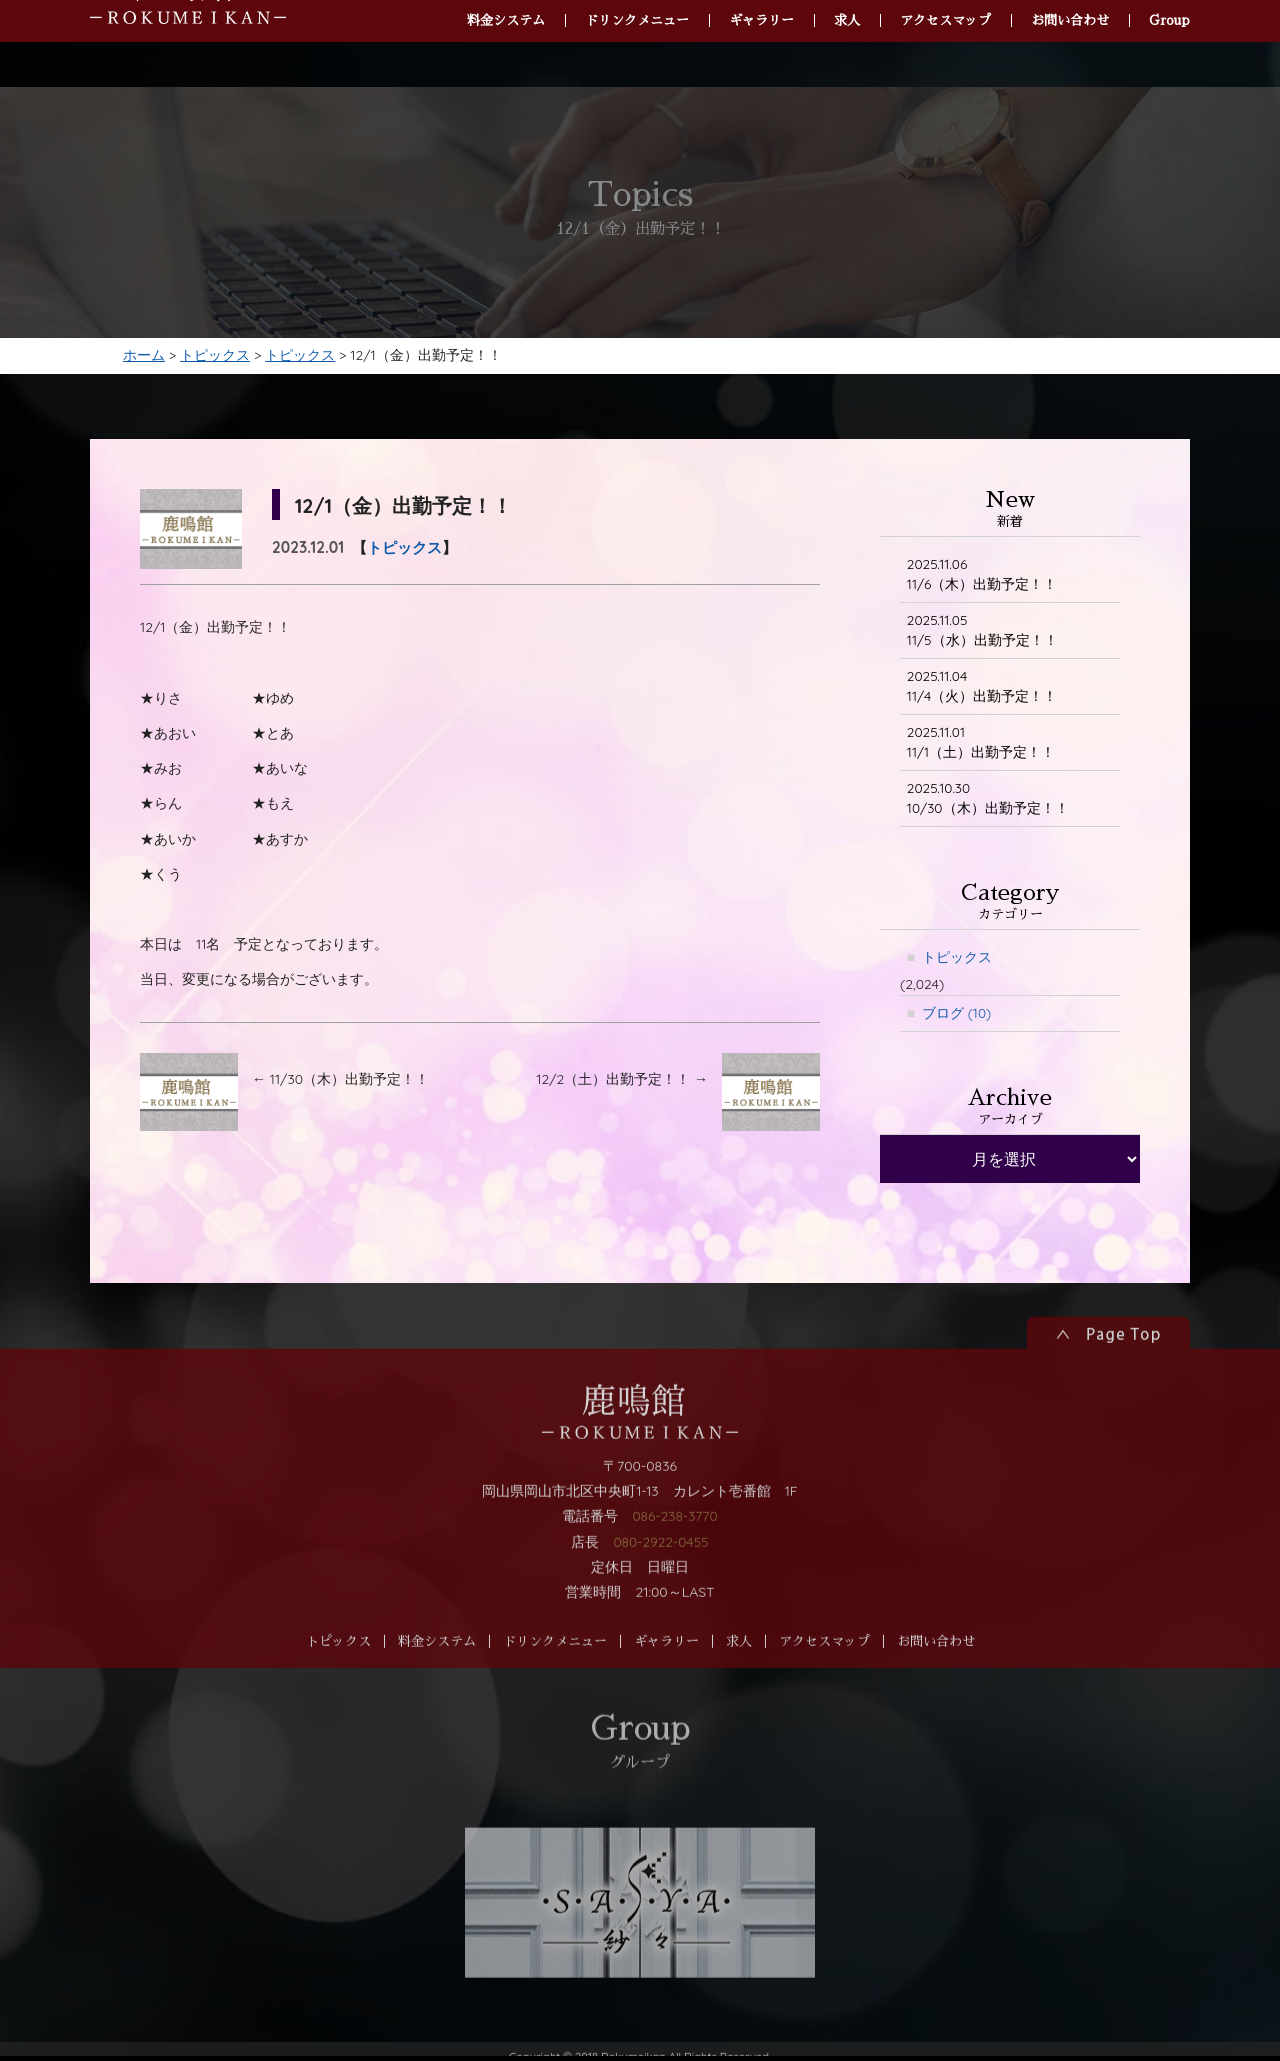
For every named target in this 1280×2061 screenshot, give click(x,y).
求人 (739, 1678)
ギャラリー (666, 1678)
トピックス (404, 550)
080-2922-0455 (660, 1578)
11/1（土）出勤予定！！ (981, 747)
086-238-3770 (674, 1553)
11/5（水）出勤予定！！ (982, 633)
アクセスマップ (824, 1678)
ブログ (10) (957, 1021)
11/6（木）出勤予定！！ (982, 576)
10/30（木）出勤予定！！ (988, 804)
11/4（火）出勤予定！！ (982, 690)
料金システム (437, 1678)
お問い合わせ (936, 1678)
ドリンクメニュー (555, 1678)
